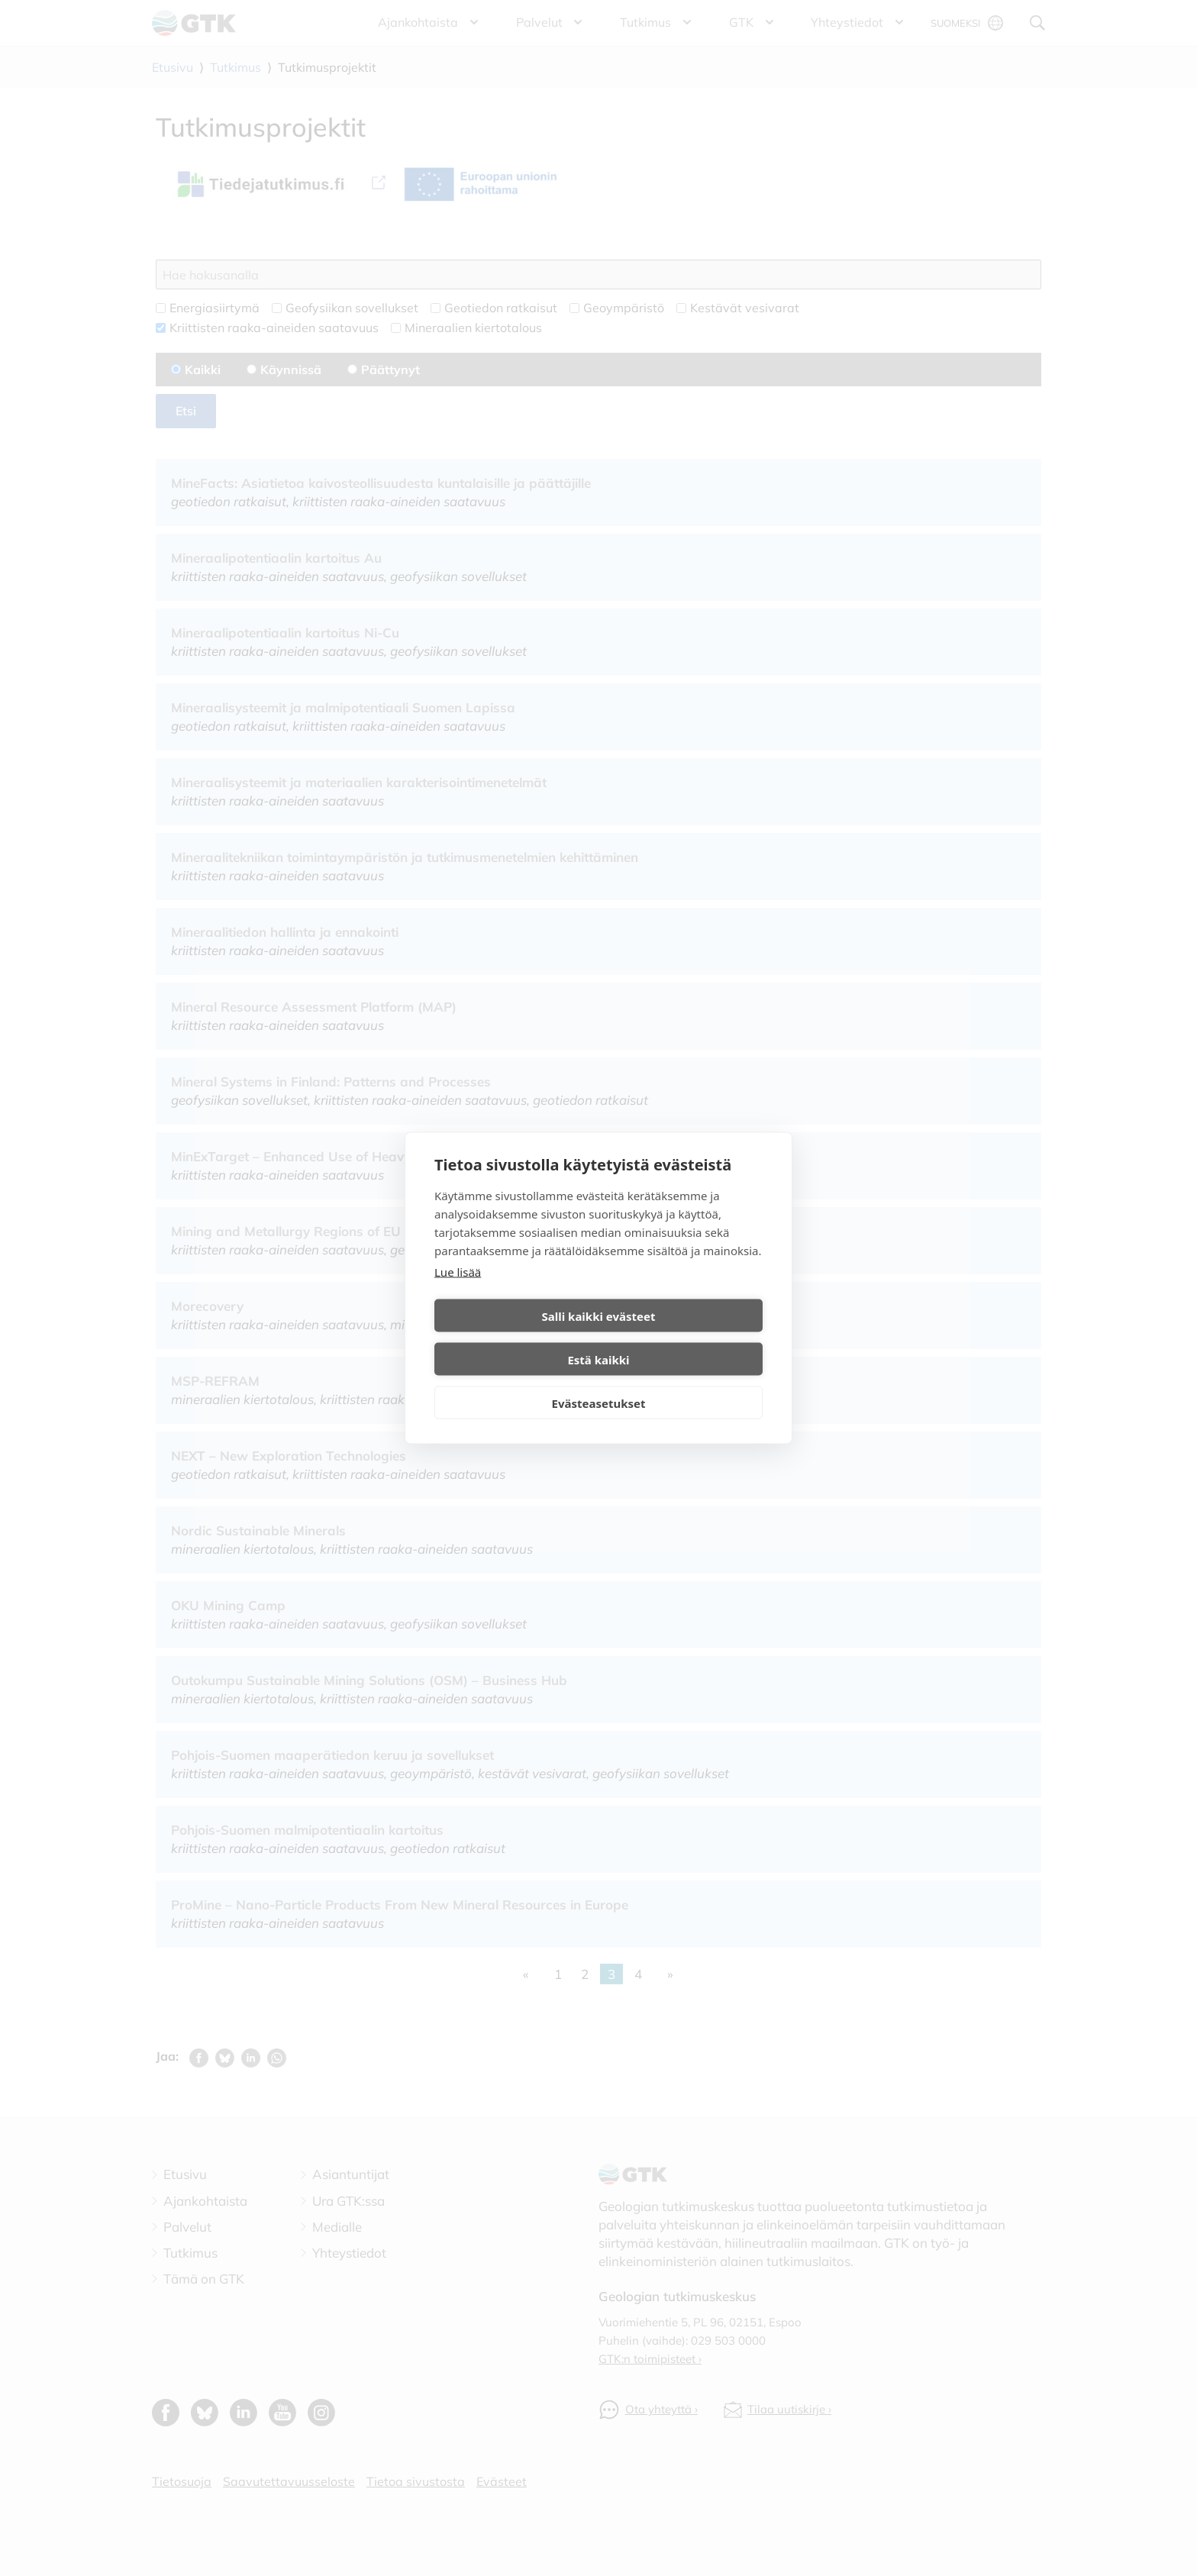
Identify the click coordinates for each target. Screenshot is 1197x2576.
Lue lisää (457, 1293)
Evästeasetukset (599, 1381)
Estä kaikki (683, 1337)
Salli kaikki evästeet (514, 1337)
